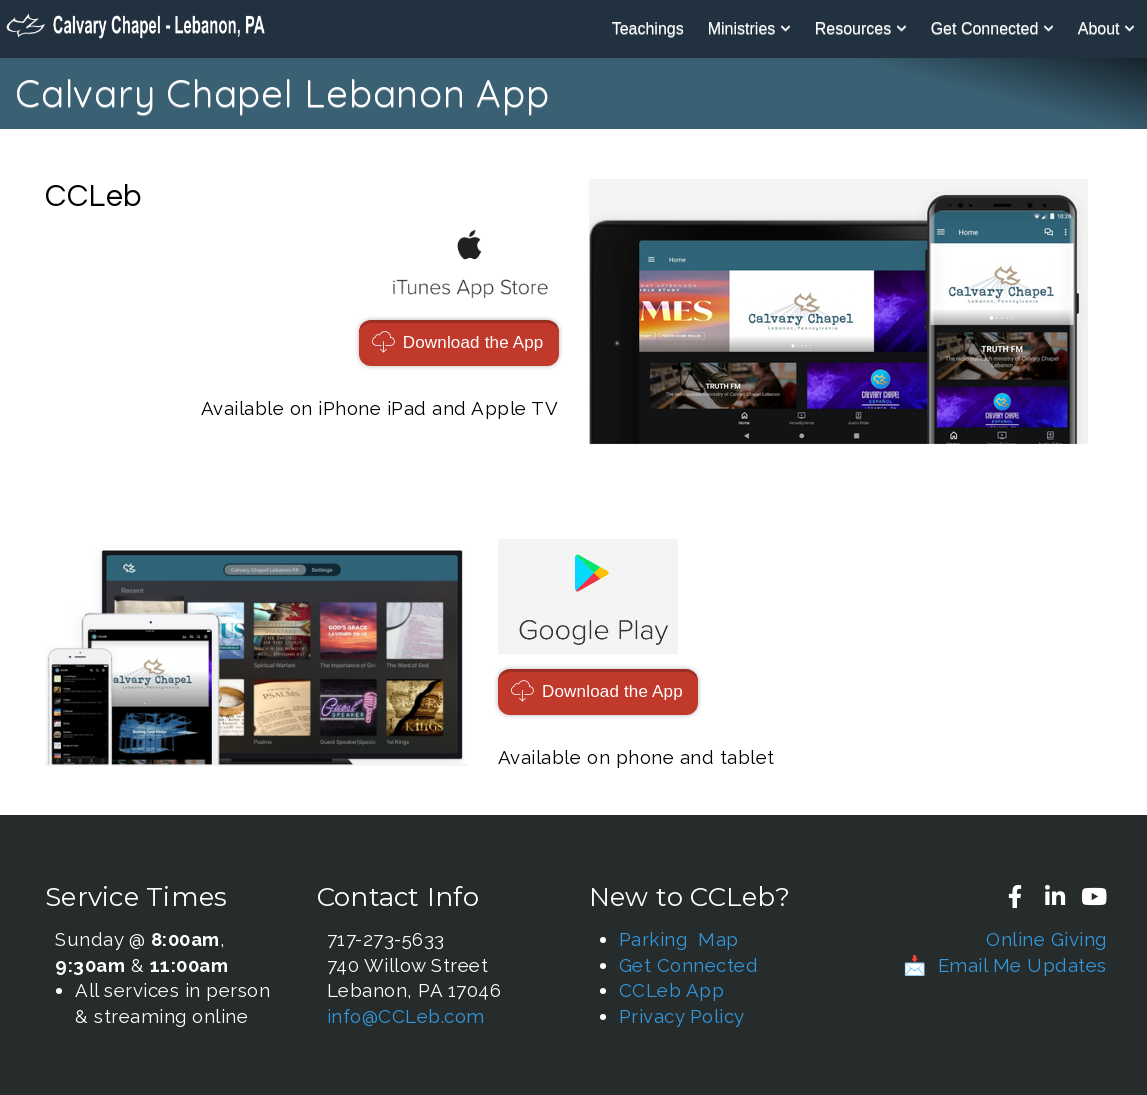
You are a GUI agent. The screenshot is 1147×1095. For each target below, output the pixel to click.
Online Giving (1046, 939)
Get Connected (992, 28)
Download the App (456, 342)
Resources (861, 28)
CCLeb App (672, 990)
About (1106, 28)
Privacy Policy (682, 1016)
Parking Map (679, 939)
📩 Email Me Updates (1005, 965)
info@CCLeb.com (406, 1016)
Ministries (749, 28)
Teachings (648, 28)
